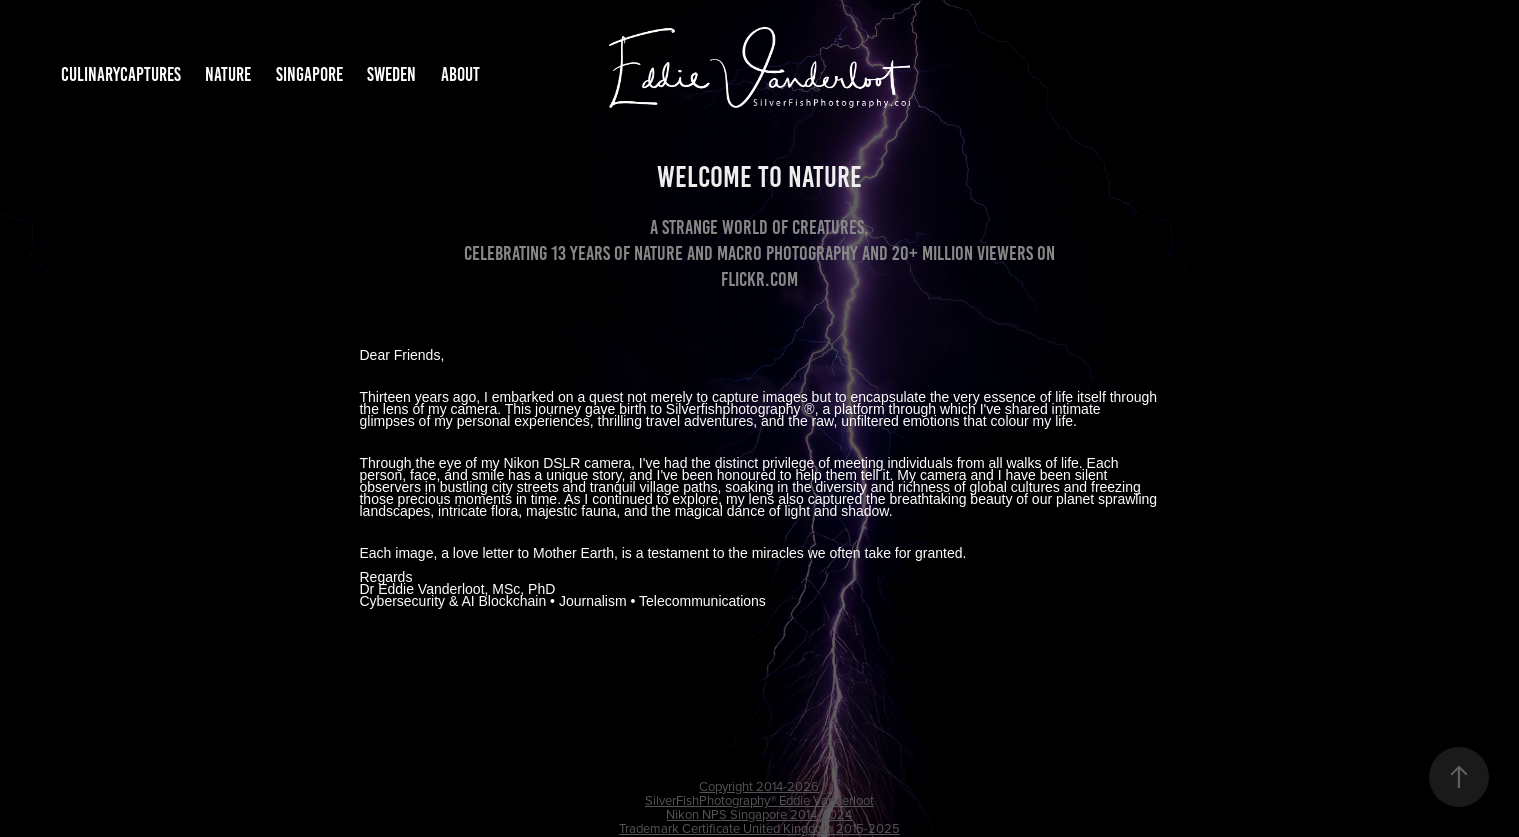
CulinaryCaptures (121, 74)
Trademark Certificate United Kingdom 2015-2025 (759, 828)
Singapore (309, 74)
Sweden (391, 74)
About (460, 74)
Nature (228, 74)
